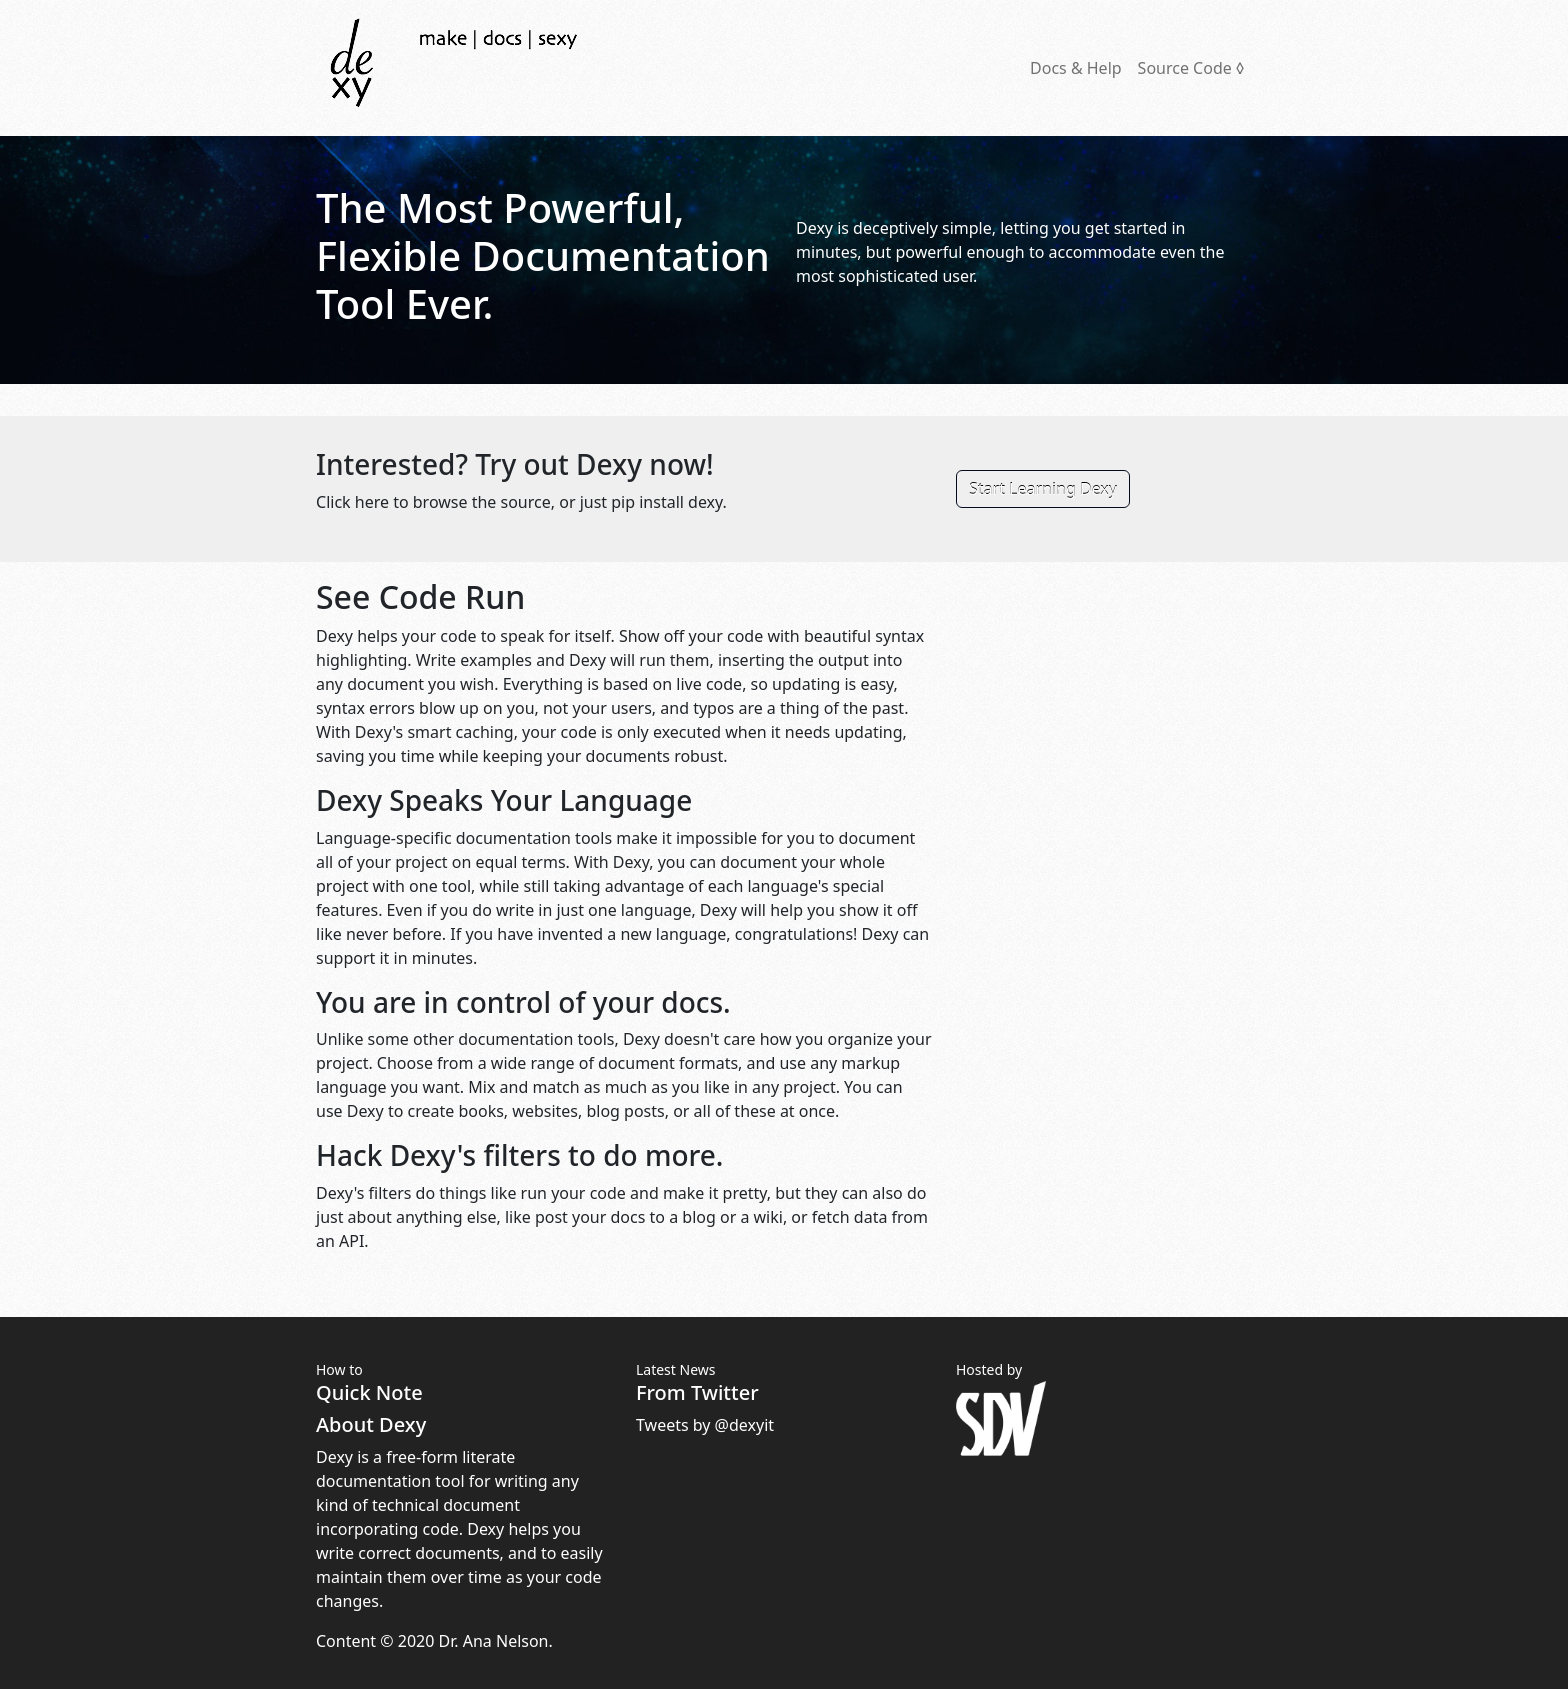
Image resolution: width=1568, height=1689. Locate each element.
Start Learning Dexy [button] (1043, 489)
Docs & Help (1076, 68)
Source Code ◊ (1191, 68)
